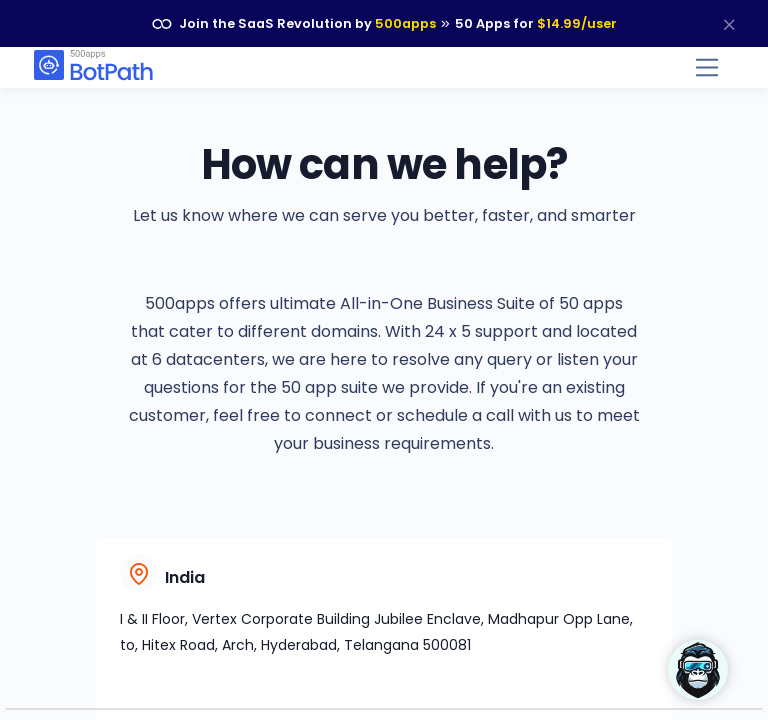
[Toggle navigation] (707, 67)
